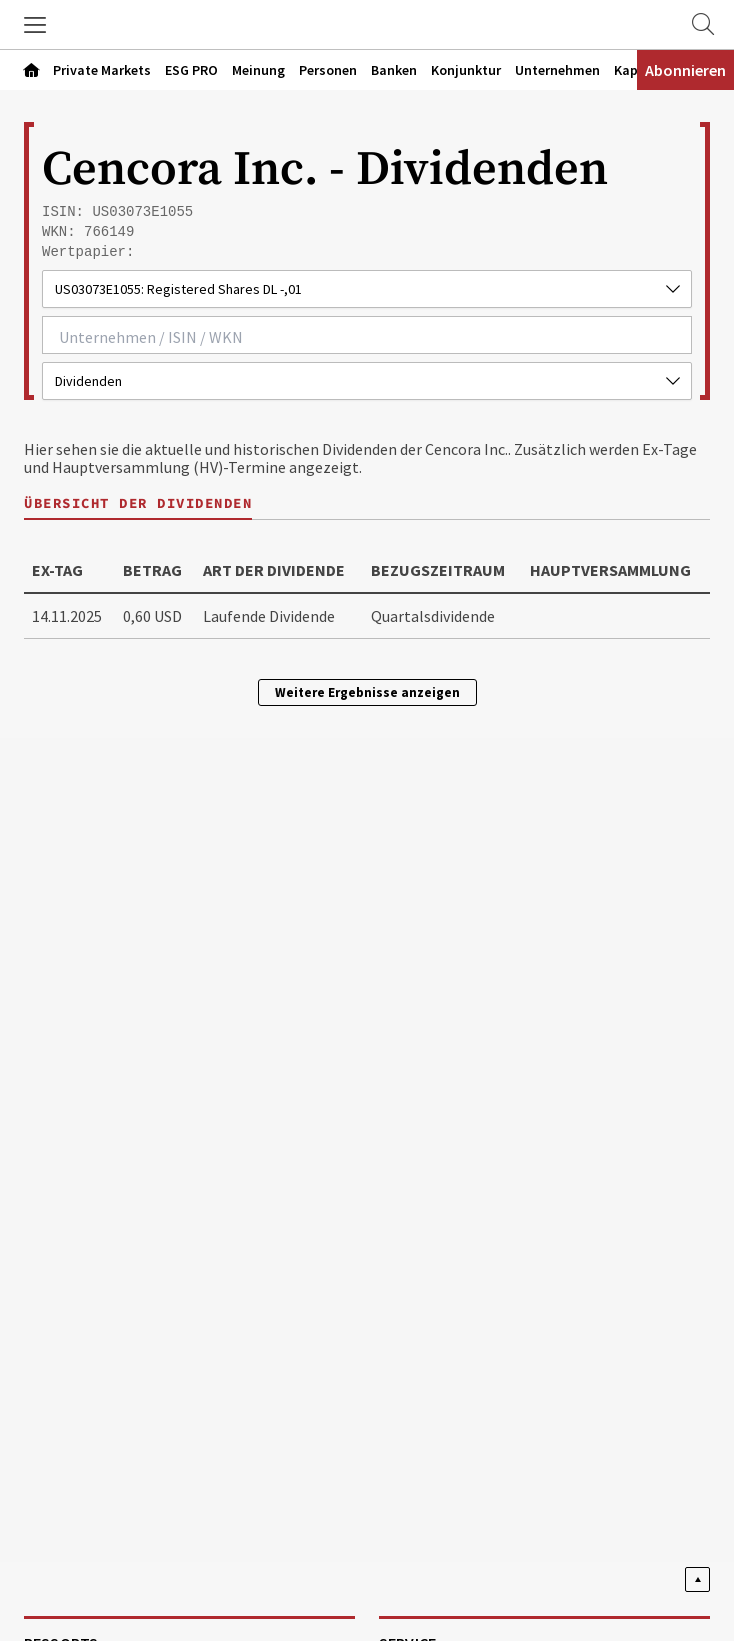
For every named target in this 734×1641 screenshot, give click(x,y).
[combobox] (367, 335)
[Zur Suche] (703, 25)
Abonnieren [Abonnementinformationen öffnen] (685, 70)
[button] (35, 25)
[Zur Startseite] (367, 25)
